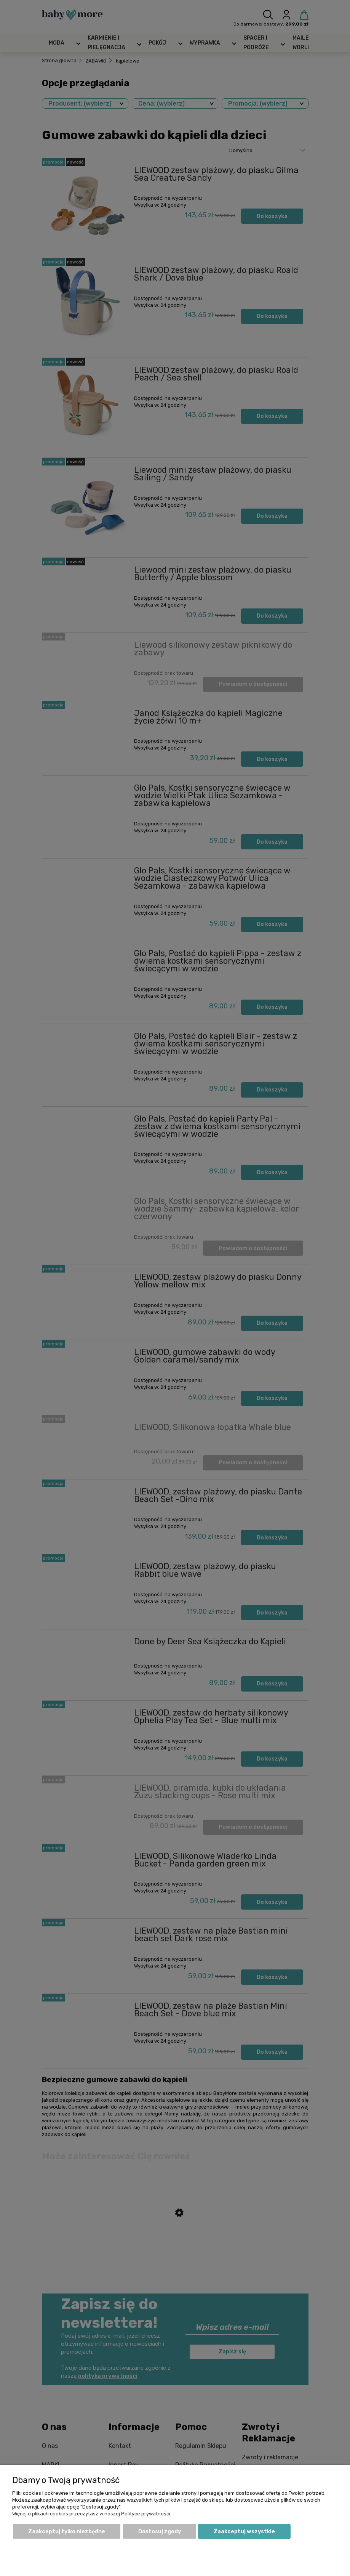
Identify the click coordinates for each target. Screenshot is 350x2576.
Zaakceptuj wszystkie (244, 2531)
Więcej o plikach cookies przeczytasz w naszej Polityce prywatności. (91, 2514)
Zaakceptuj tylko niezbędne (66, 2531)
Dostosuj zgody (159, 2531)
